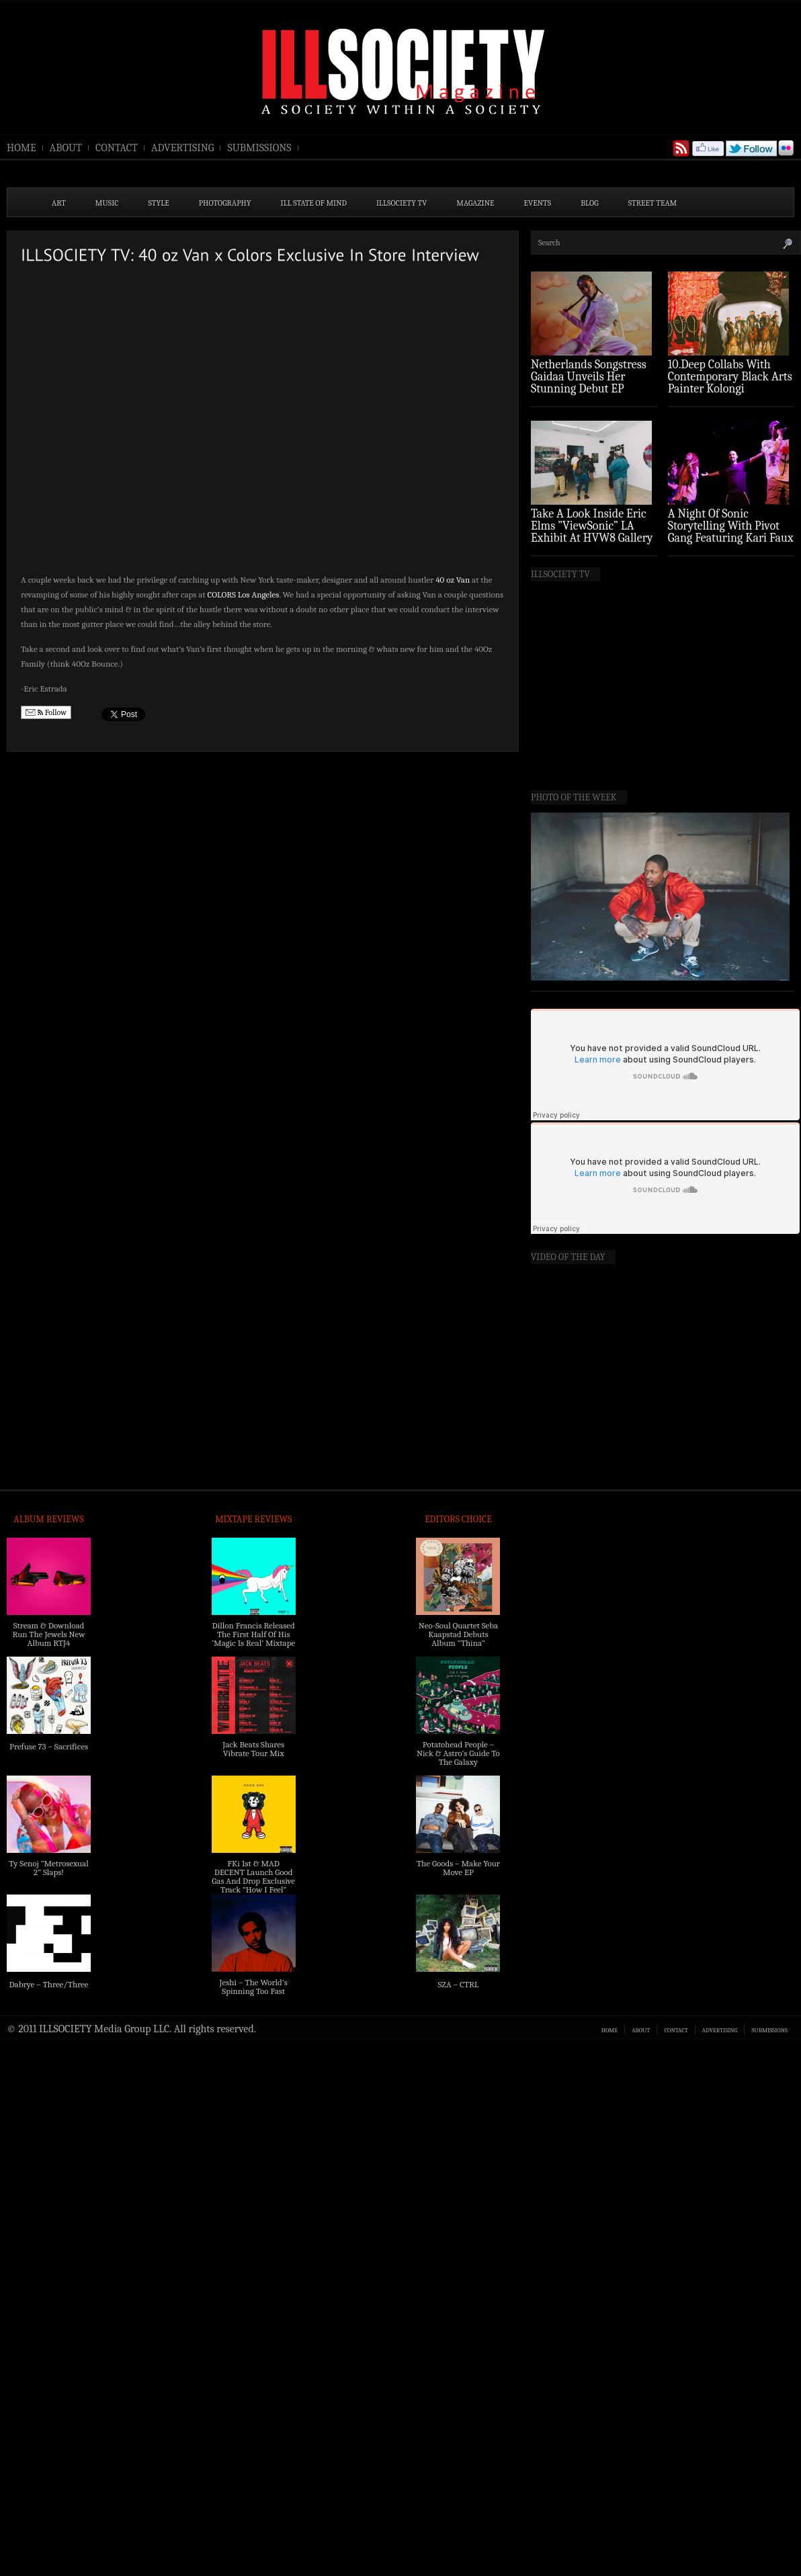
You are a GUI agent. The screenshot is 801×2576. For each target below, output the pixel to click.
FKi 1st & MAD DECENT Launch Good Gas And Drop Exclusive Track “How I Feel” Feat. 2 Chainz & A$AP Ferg (253, 1885)
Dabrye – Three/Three (48, 1984)
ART (59, 203)
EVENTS (538, 203)
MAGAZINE (475, 203)
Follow (46, 713)
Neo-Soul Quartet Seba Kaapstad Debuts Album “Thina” (458, 1634)
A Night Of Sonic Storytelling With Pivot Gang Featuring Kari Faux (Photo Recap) (731, 532)
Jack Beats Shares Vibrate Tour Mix (253, 1748)
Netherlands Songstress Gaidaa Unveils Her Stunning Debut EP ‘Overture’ (588, 383)
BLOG (590, 203)
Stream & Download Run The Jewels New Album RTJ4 (48, 1634)
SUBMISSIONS (259, 147)
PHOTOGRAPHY (225, 203)
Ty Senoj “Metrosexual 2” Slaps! (48, 1867)
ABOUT (66, 147)
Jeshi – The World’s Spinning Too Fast (254, 1986)
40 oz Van (452, 580)
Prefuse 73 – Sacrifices (48, 1746)
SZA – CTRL (457, 1984)
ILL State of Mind (314, 203)
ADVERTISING (182, 147)
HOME (21, 147)
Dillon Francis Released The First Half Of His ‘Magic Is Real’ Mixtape (253, 1634)
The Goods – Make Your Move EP (458, 1867)
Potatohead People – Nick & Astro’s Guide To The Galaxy (458, 1753)
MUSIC (107, 203)
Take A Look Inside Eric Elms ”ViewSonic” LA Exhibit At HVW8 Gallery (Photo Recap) (592, 532)
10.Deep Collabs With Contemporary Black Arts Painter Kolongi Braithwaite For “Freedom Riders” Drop (730, 389)
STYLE (159, 203)
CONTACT (116, 147)
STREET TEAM (652, 203)
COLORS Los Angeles (244, 594)
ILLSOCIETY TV (401, 203)
